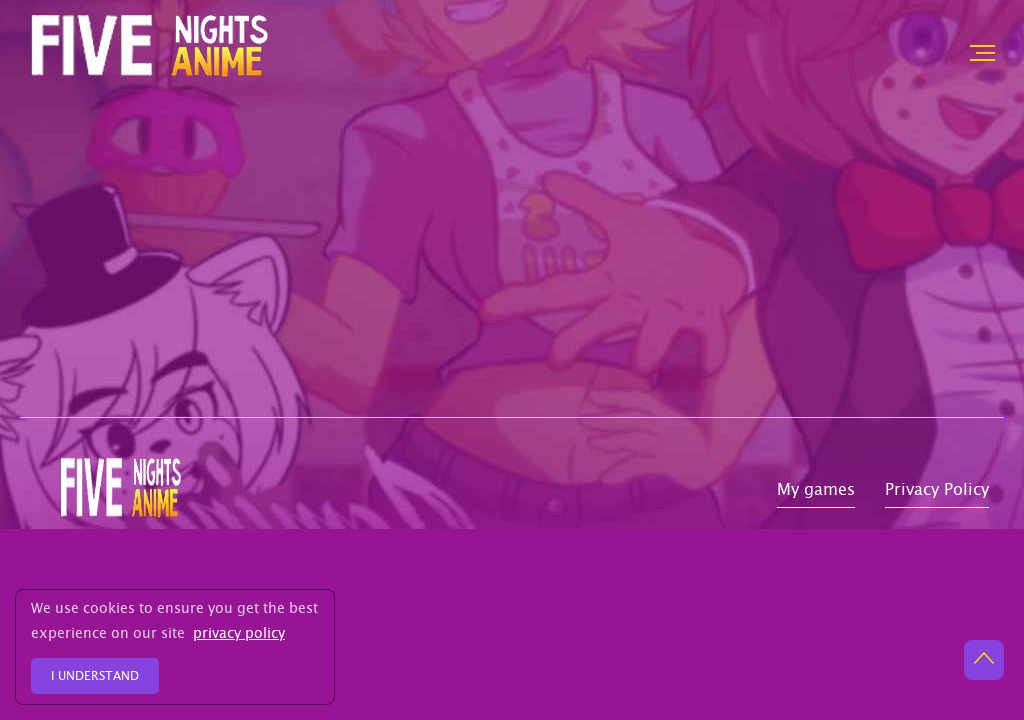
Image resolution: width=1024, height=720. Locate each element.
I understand (95, 677)
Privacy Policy (937, 492)
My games (816, 492)
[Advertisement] (512, 267)
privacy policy (239, 635)
